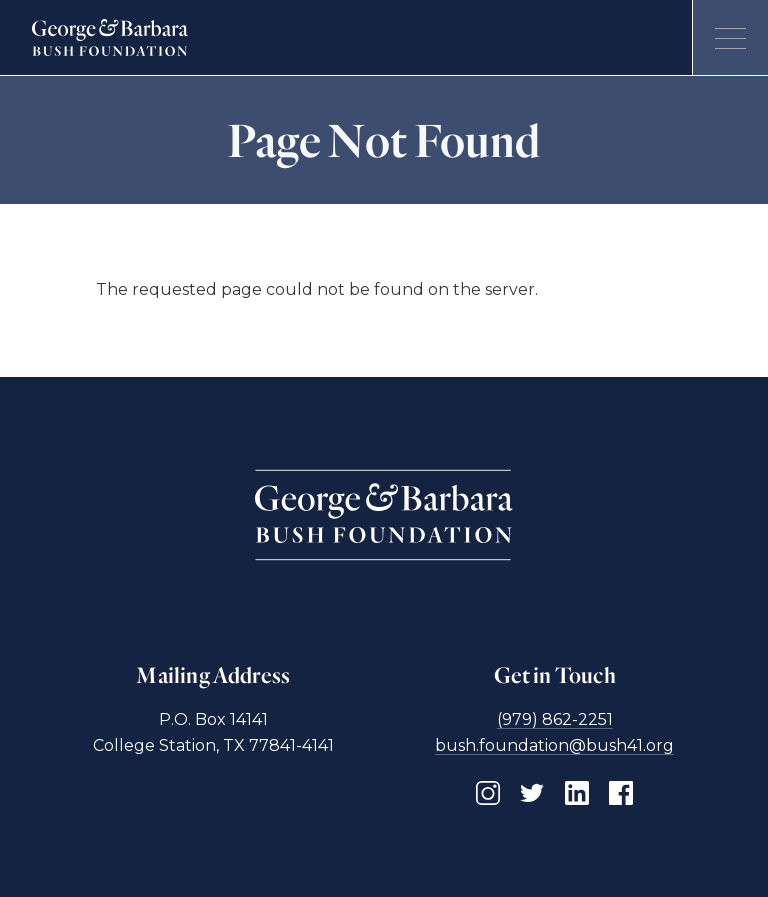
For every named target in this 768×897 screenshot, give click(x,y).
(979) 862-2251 (555, 719)
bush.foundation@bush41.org (554, 745)
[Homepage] (110, 38)
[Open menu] (730, 38)
